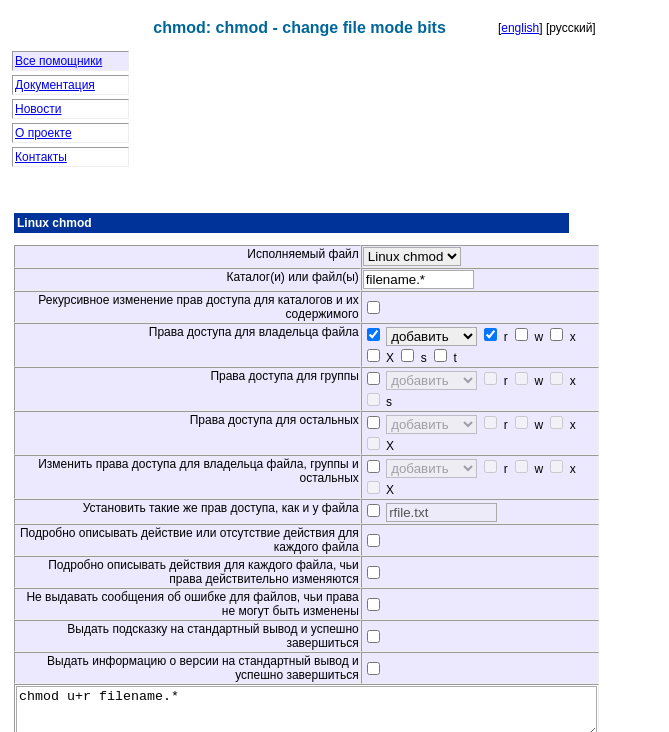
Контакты (41, 157)
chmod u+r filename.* (341, 650)
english (520, 28)
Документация (55, 85)
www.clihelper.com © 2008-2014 (334, 718)
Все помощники (58, 61)
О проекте (43, 133)
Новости (38, 109)
